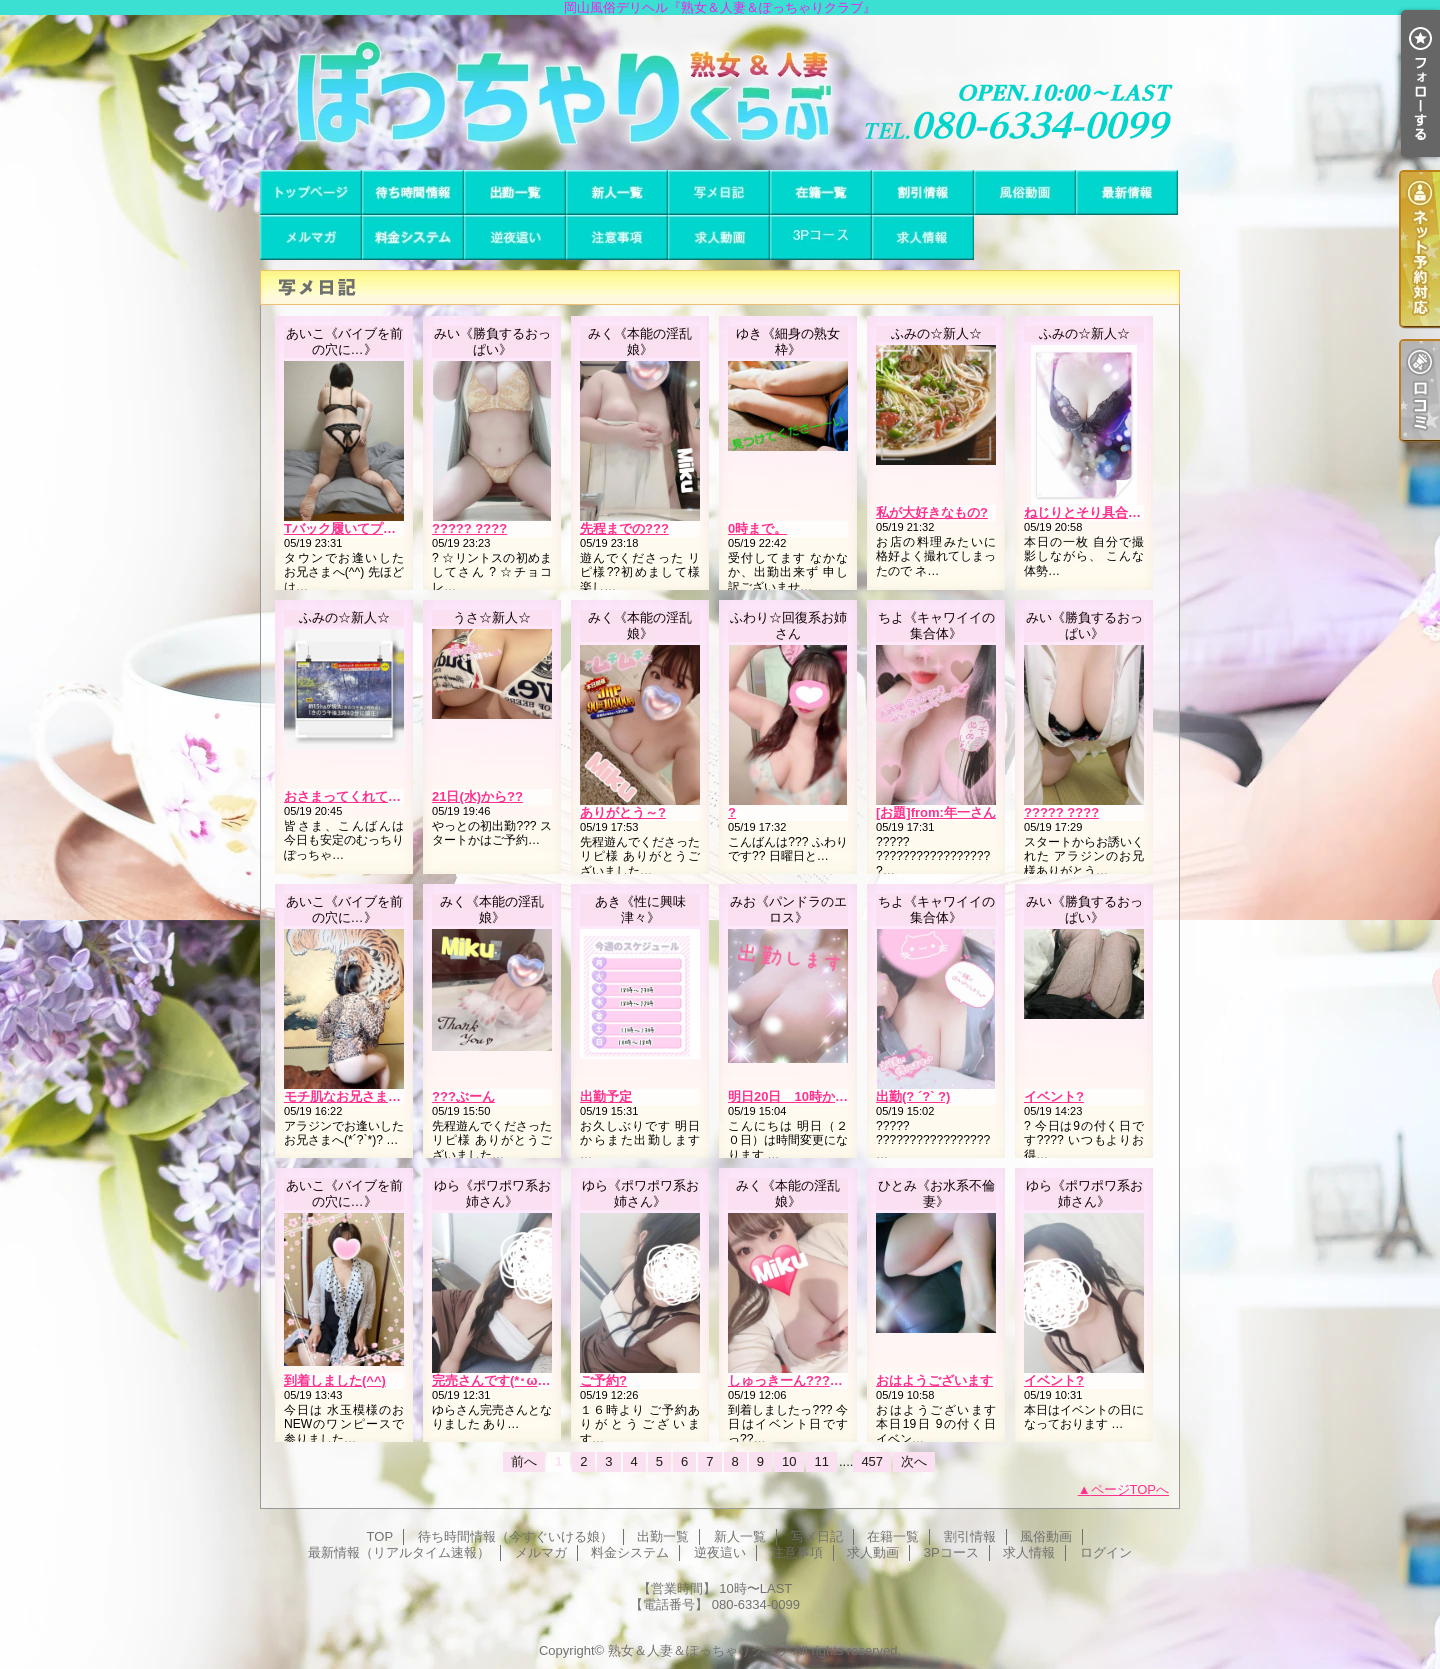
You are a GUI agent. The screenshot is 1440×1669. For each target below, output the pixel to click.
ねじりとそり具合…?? (1090, 512)
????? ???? (469, 528)
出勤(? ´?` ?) (913, 1096)
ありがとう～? (623, 812)
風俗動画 (1025, 192)
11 (821, 1461)
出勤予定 (606, 1096)
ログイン (1106, 1552)
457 (872, 1461)
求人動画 (719, 237)
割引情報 (923, 192)
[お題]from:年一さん (936, 812)
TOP (311, 192)
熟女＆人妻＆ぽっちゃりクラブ (699, 1650)
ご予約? (603, 1380)
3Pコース (821, 237)
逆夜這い (515, 237)
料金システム (413, 237)
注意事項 (617, 237)
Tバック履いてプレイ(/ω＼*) (367, 528)
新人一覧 (617, 192)
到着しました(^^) (335, 1380)
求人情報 (923, 237)
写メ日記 (719, 192)
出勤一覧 (515, 192)
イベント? (1054, 1096)
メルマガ (311, 237)
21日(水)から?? (477, 796)
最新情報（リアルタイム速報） (1127, 192)
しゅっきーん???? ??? (796, 1380)
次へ (914, 1461)
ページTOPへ (1130, 1489)
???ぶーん (463, 1096)
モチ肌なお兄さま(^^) (348, 1096)
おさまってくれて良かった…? (372, 796)
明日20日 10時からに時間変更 (820, 1096)
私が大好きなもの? (932, 512)
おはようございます (934, 1380)
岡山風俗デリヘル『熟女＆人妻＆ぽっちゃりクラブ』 (720, 92)
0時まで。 (757, 528)
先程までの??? (624, 528)
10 (789, 1461)
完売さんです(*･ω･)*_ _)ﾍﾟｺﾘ (518, 1380)
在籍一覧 (821, 192)
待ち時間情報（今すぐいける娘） (413, 192)
